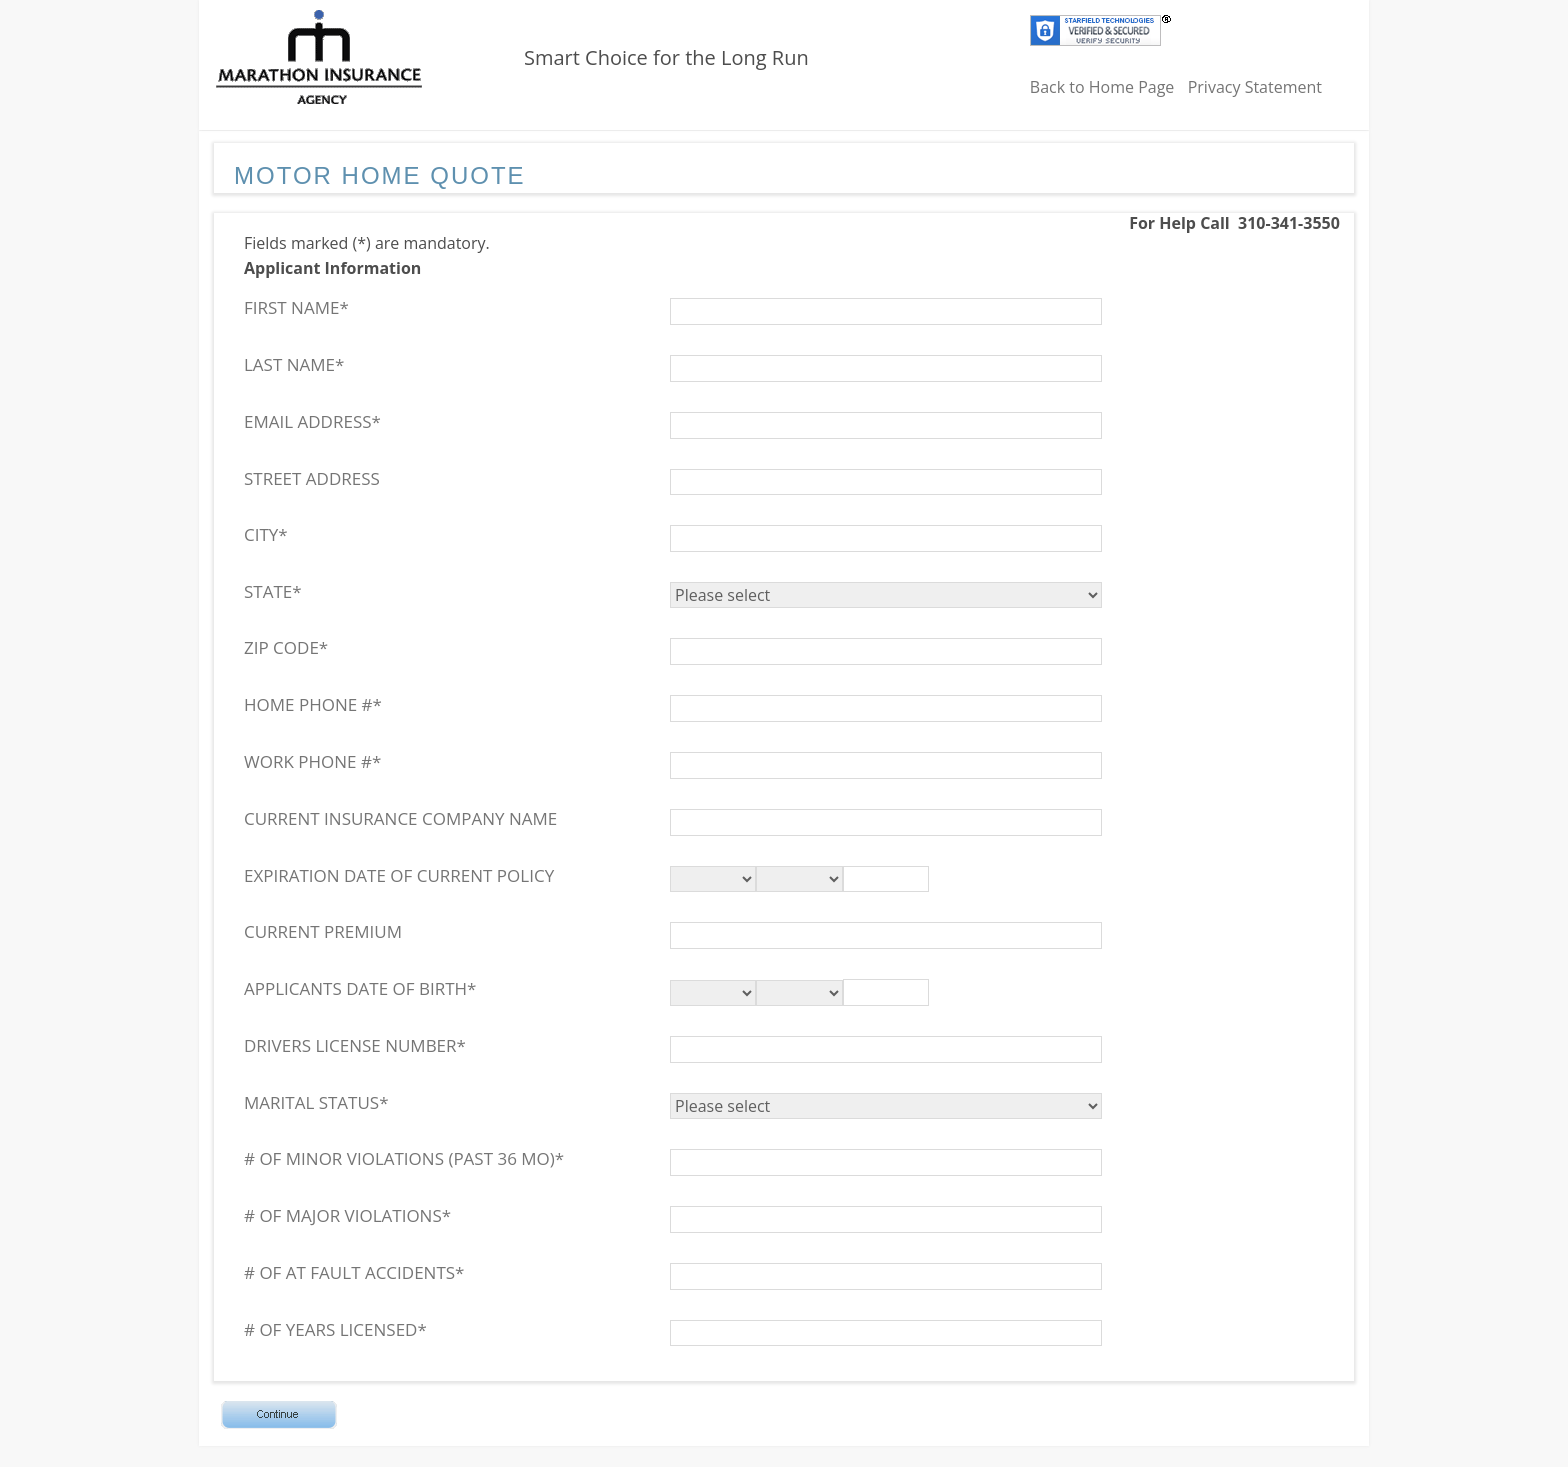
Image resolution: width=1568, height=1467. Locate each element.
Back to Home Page (1102, 87)
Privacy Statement (1255, 87)
